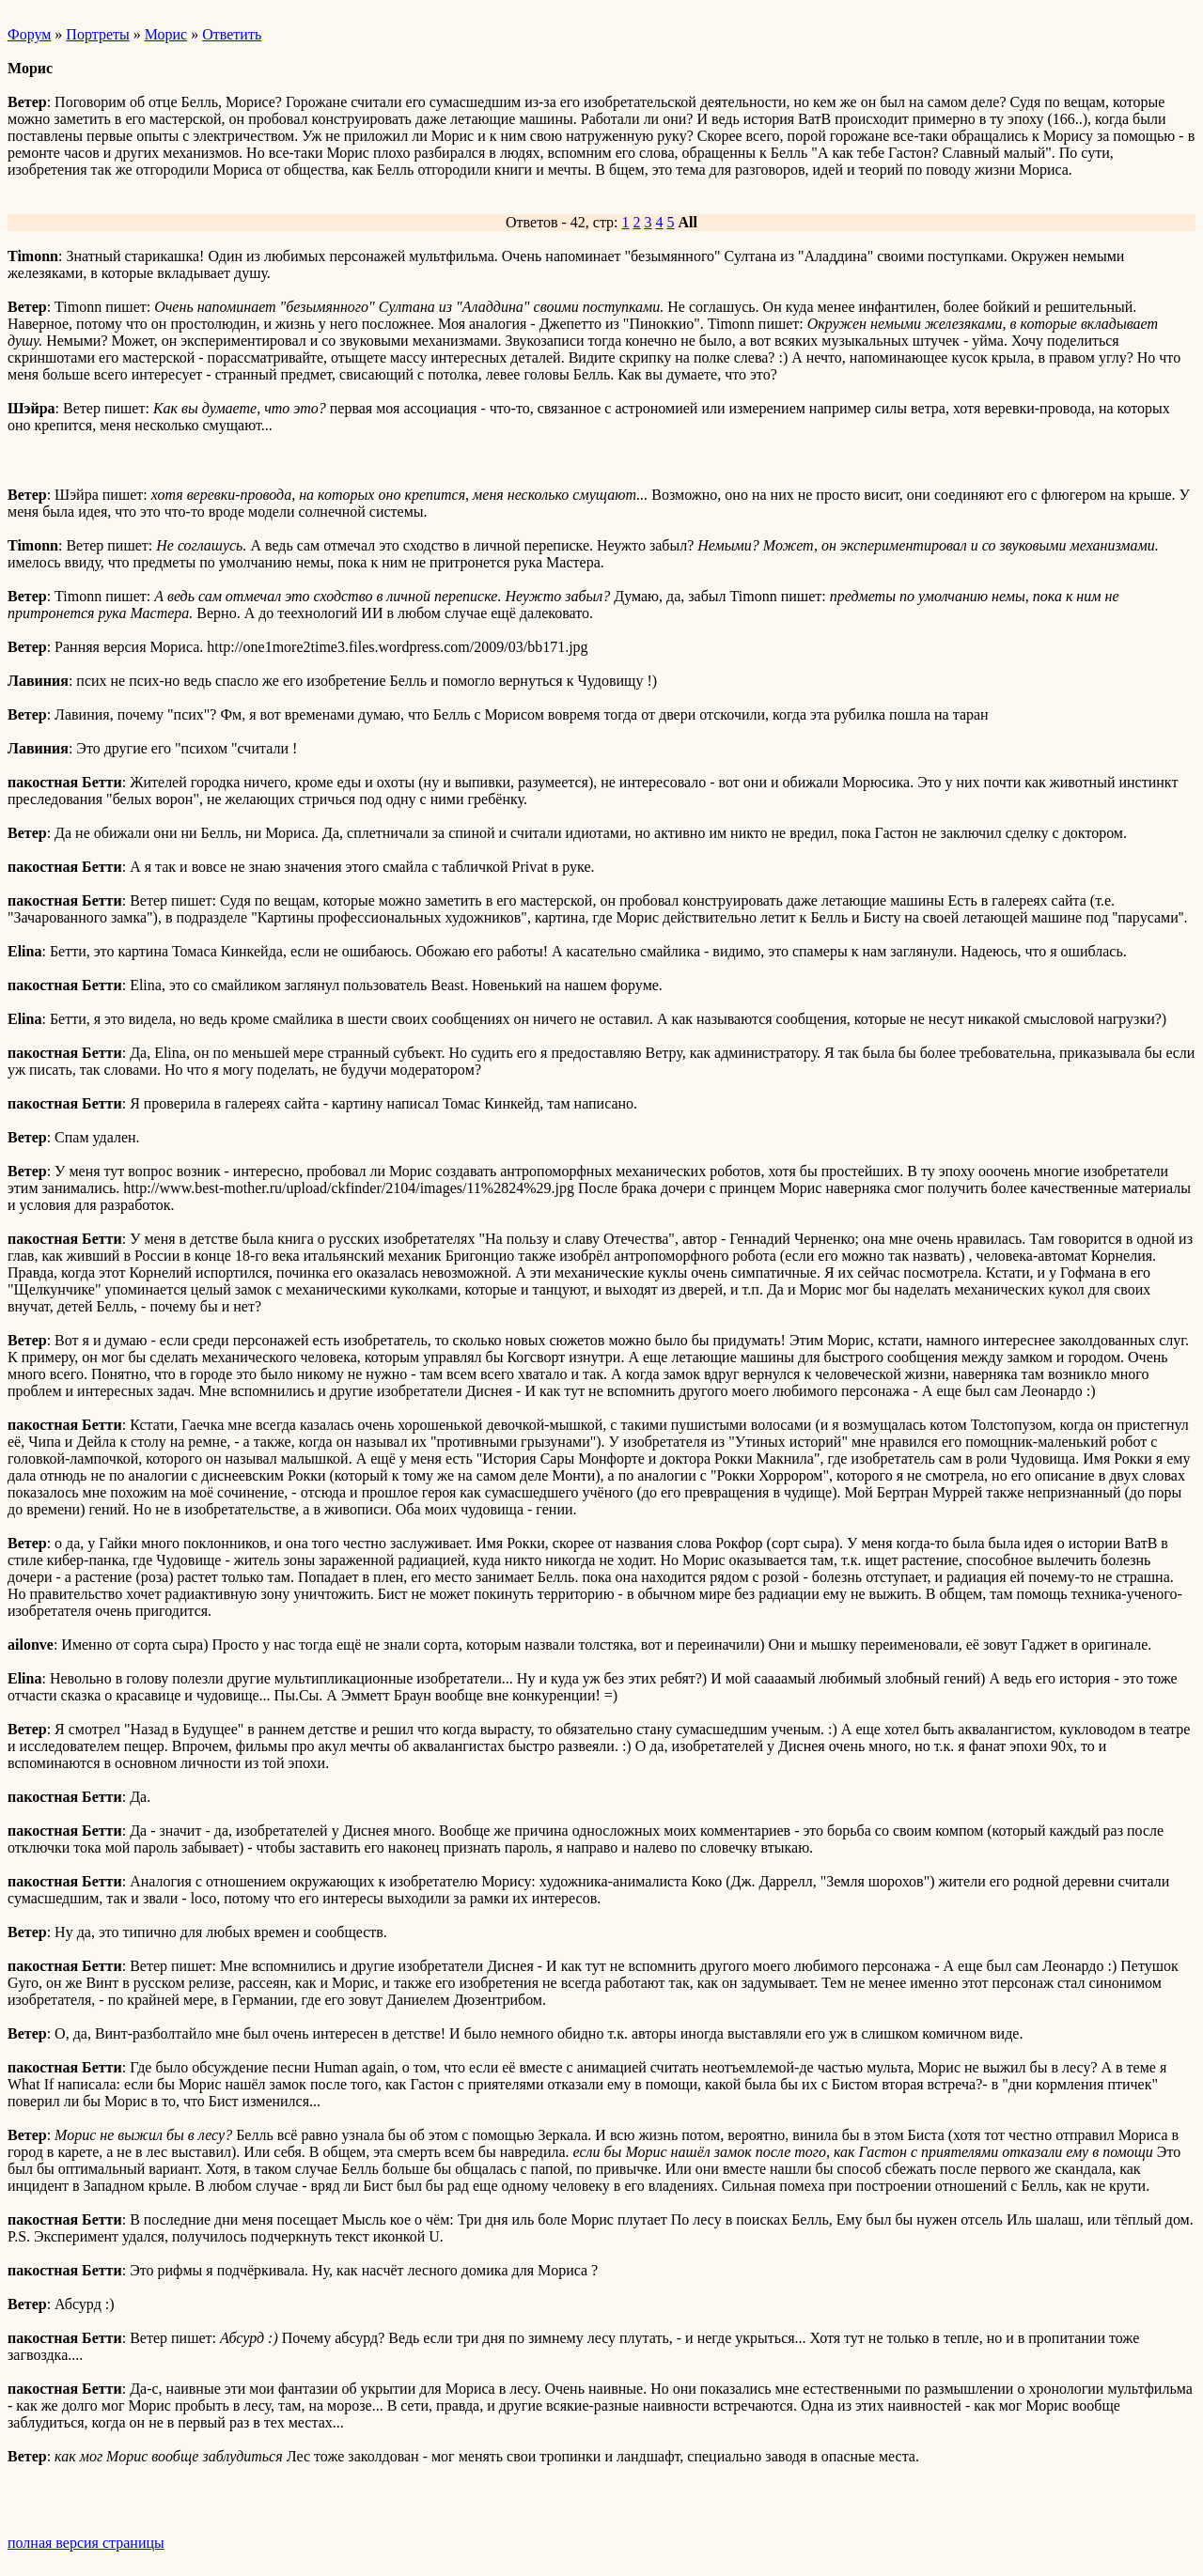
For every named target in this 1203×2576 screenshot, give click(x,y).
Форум (29, 34)
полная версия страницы (86, 2543)
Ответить (231, 34)
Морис (166, 34)
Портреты (97, 34)
